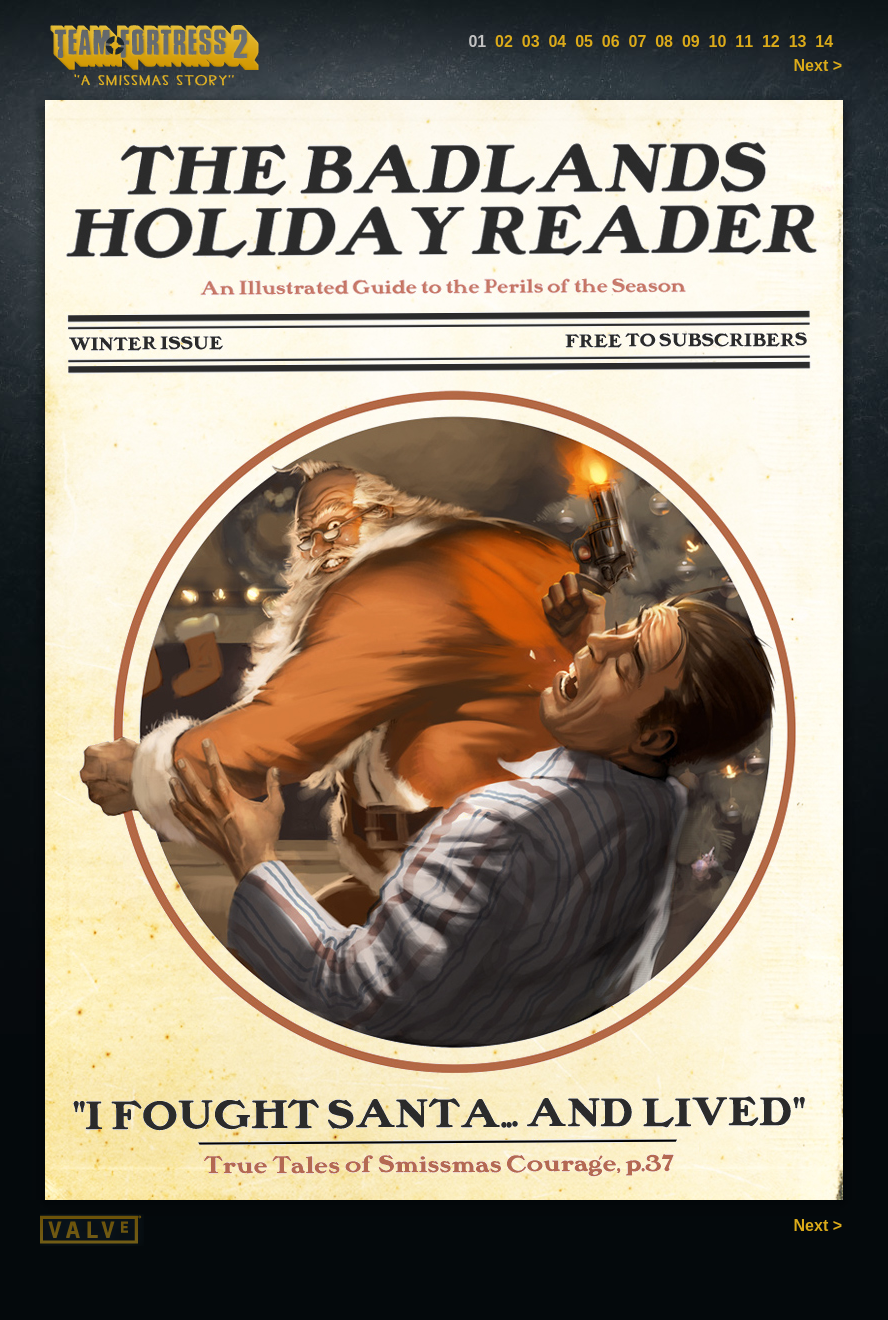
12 (771, 41)
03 (531, 41)
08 (664, 41)
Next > (818, 65)
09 (691, 41)
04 (557, 41)
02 (504, 41)
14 (824, 41)
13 (798, 41)
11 (744, 41)
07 (638, 41)
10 (718, 41)
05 (584, 41)
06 (611, 41)
